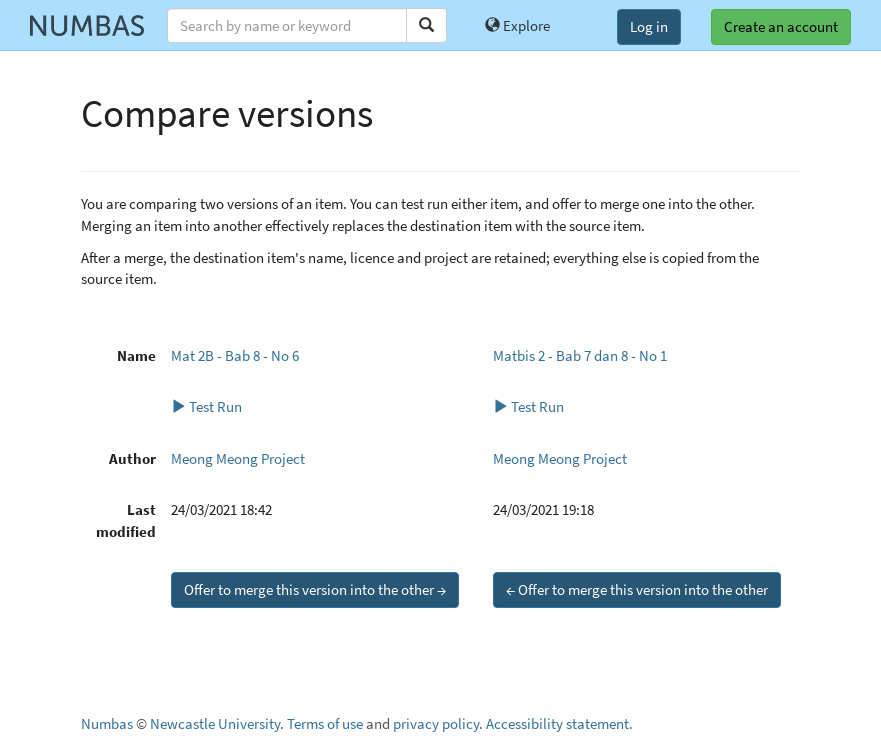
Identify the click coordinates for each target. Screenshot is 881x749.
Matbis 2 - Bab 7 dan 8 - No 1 (580, 355)
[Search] (426, 25)
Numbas (107, 723)
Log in (649, 26)
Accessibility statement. (559, 723)
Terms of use (325, 723)
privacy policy (436, 723)
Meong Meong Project (238, 458)
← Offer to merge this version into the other (637, 589)
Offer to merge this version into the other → (315, 589)
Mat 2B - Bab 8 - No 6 (235, 355)
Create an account (781, 26)
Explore (517, 25)
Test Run (206, 406)
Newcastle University (215, 723)
